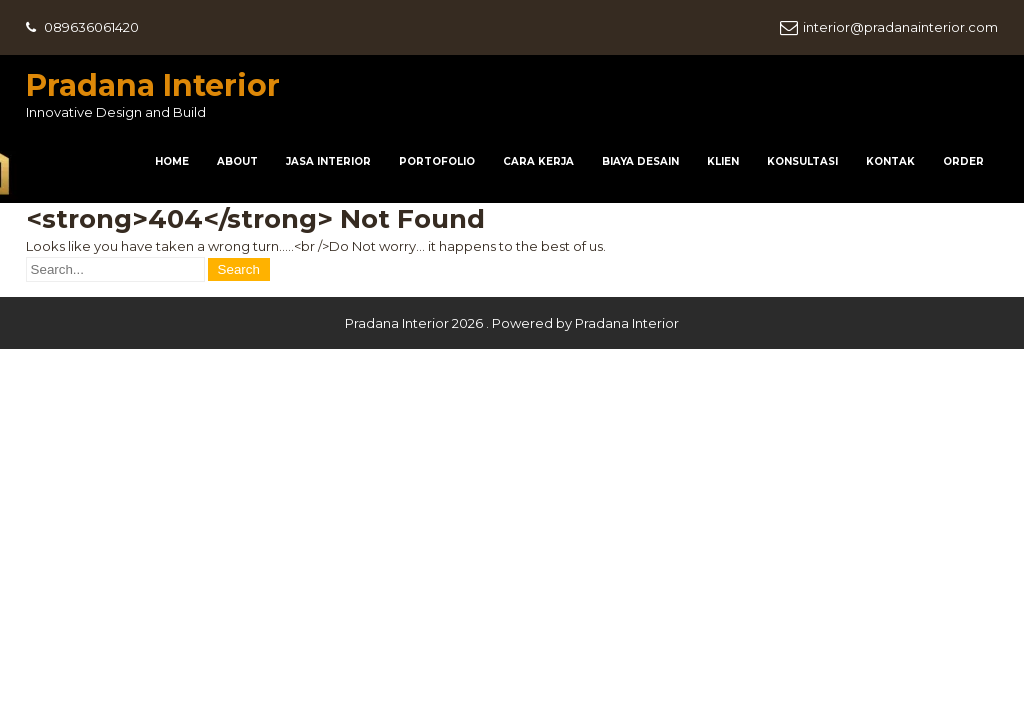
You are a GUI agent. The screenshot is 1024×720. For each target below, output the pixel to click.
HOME (172, 161)
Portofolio (437, 161)
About (237, 161)
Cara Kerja (538, 161)
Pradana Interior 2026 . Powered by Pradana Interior (512, 323)
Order (963, 161)
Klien (723, 161)
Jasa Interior (328, 161)
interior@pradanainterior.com (900, 27)
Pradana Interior (153, 85)
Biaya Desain (640, 161)
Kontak (890, 161)
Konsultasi (802, 161)
